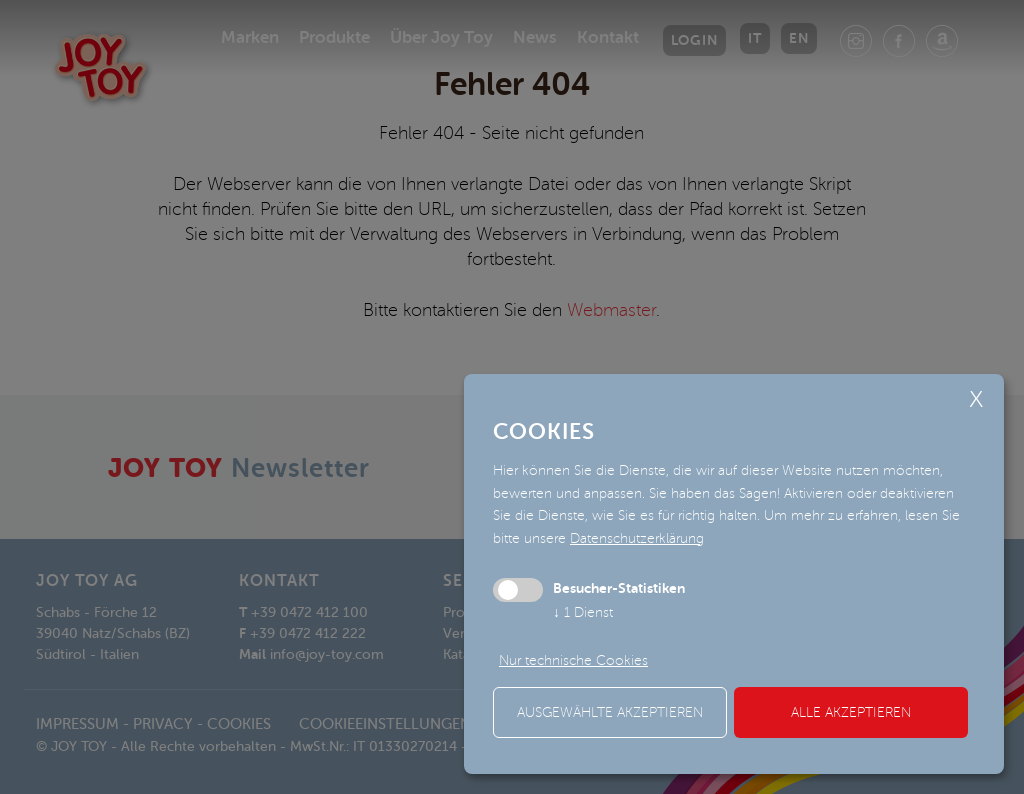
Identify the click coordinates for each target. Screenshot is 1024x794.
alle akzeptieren (851, 712)
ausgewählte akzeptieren (610, 712)
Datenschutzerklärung (637, 538)
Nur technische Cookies (573, 660)
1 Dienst (583, 612)
